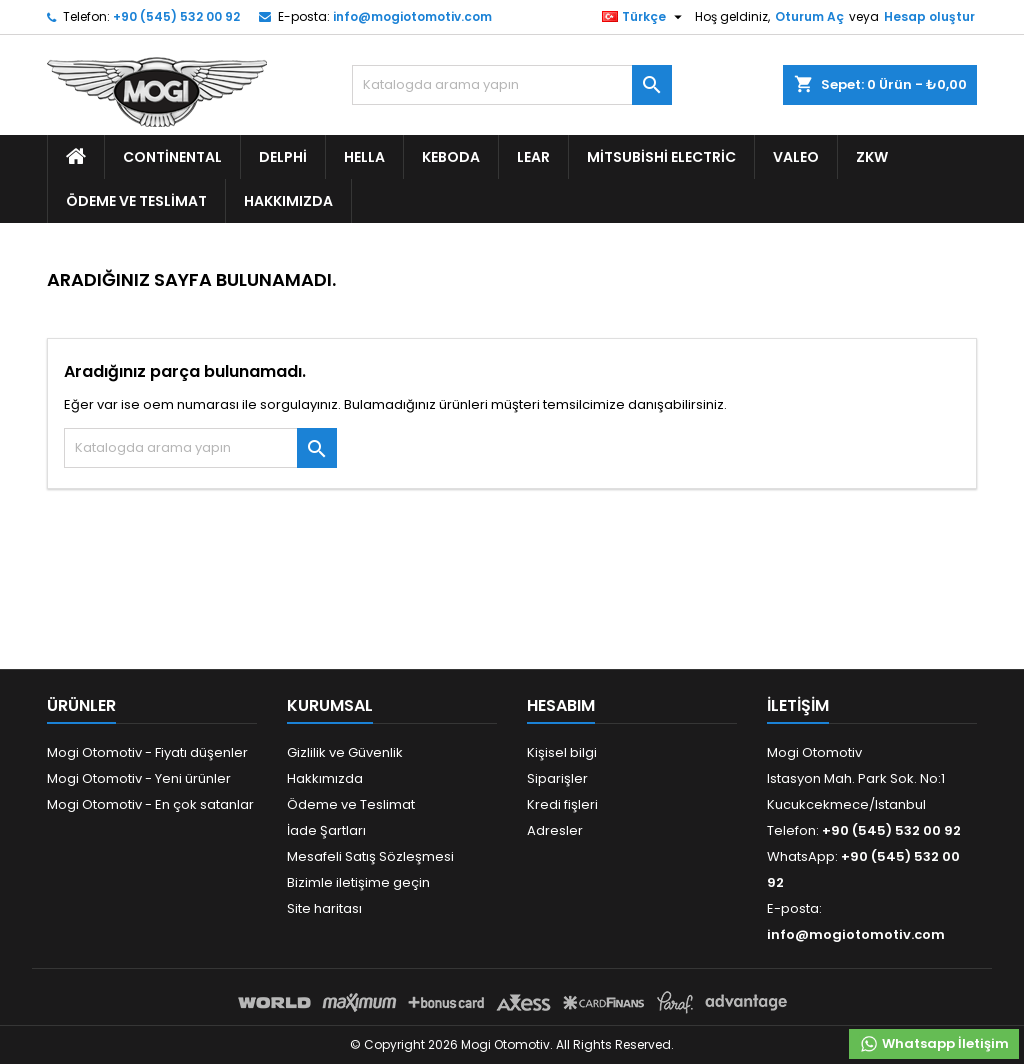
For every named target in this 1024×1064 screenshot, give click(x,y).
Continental (172, 157)
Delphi (283, 157)
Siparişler (557, 778)
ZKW (872, 157)
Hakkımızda (288, 201)
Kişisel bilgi (562, 752)
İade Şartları (326, 830)
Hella (364, 157)
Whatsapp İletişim (934, 1044)
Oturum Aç (809, 16)
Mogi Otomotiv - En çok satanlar (150, 804)
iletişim (798, 705)
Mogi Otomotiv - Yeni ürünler (139, 778)
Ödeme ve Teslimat (136, 201)
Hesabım (561, 705)
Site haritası (324, 908)
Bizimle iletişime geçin (358, 882)
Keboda (451, 157)
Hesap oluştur (929, 16)
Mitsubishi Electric (661, 157)
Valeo (796, 157)
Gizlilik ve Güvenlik (345, 752)
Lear (533, 157)
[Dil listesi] (644, 17)
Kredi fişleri (562, 804)
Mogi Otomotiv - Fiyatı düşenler (147, 752)
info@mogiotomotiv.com (412, 16)
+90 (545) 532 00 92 (176, 16)
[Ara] (512, 85)
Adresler (555, 830)
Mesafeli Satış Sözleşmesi (370, 856)
